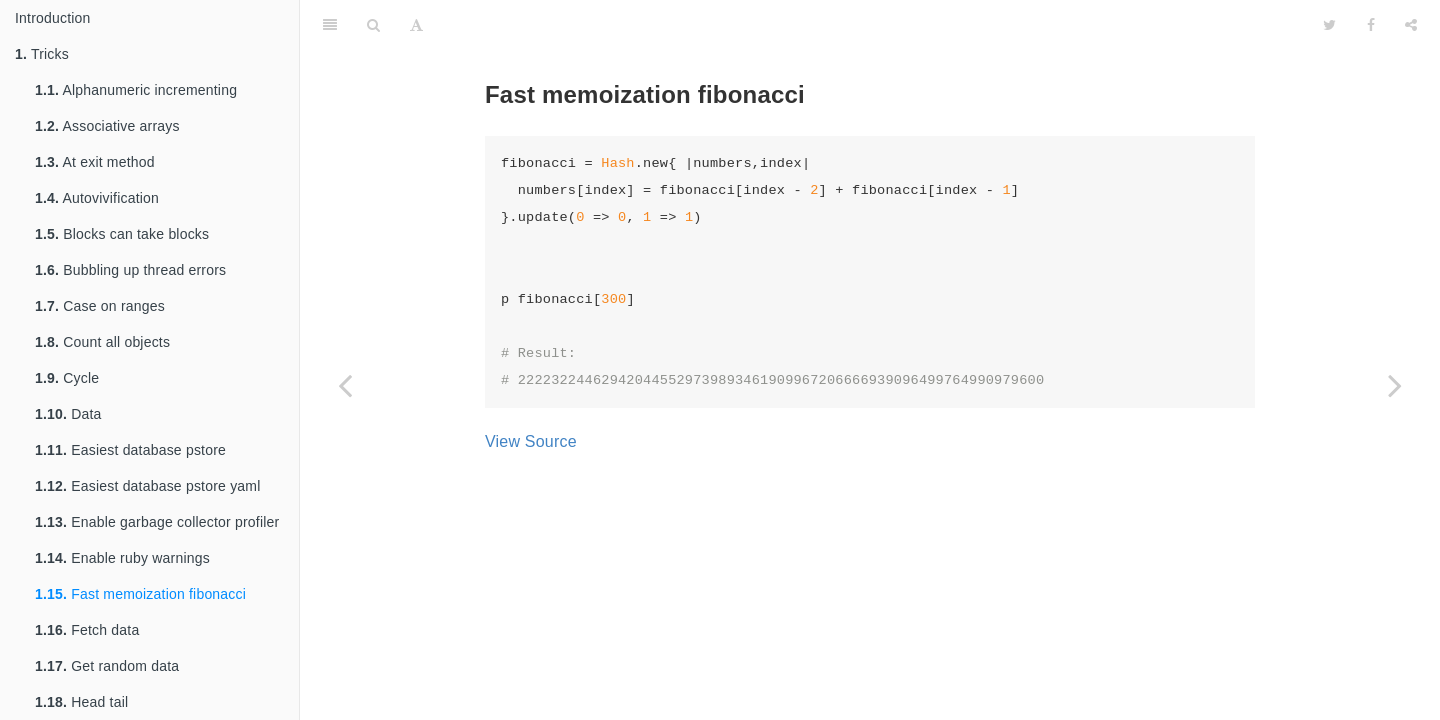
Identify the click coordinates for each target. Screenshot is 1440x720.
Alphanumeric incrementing (136, 90)
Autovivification (97, 198)
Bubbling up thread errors (130, 270)
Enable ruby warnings (122, 558)
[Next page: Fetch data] (1395, 385)
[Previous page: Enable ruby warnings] (345, 385)
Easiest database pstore (130, 450)
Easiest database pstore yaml (148, 486)
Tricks (42, 54)
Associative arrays (107, 126)
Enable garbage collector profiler (157, 522)
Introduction (53, 18)
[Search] (373, 25)
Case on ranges (100, 306)
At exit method (95, 162)
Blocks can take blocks (122, 234)
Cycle (67, 378)
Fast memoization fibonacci (140, 594)
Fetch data (87, 630)
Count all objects (102, 342)
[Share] (1411, 25)
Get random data (107, 666)
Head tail (81, 702)
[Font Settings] (416, 25)
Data (68, 414)
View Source (531, 441)
